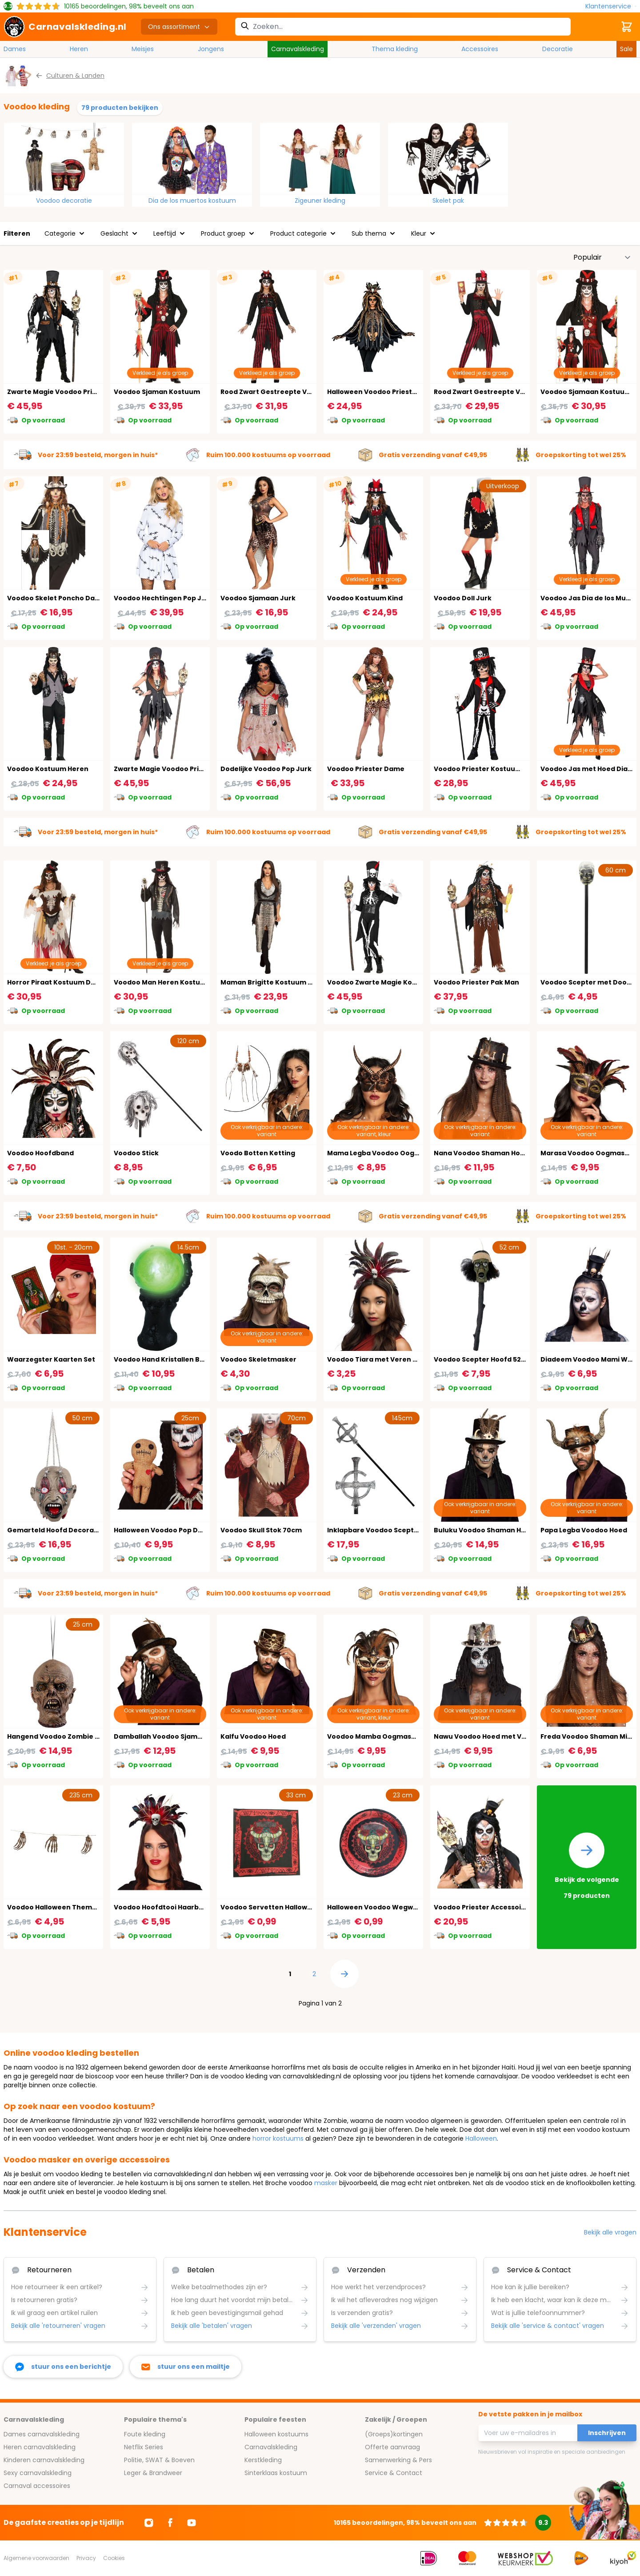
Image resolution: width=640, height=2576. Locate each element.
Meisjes (143, 48)
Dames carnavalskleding (42, 2434)
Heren (79, 48)
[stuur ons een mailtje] (185, 2367)
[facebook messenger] (63, 2367)
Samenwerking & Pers (398, 2459)
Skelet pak (448, 200)
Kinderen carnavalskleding (44, 2459)
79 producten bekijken (119, 107)
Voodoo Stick (136, 1153)
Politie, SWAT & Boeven (159, 2459)
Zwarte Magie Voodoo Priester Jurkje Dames (190, 768)
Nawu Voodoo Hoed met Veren (486, 1736)
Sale (626, 48)
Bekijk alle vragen (610, 2232)
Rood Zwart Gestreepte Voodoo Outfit (285, 391)
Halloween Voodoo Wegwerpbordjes (389, 1907)
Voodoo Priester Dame (365, 768)
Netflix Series (143, 2447)
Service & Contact (393, 2472)
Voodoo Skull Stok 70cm (261, 1530)
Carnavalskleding (297, 48)
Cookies (114, 2558)
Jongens (211, 48)
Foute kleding (144, 2434)
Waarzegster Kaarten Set (51, 1359)
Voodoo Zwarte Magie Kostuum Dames (393, 982)
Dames (15, 48)
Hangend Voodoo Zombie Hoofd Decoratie (79, 1736)
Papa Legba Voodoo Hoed (583, 1530)
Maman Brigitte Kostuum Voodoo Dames (290, 982)
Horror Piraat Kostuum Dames (58, 982)
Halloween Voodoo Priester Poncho (387, 391)
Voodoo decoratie (64, 200)
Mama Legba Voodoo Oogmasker (383, 1153)
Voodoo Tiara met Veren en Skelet (385, 1359)
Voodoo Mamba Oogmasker (375, 1736)
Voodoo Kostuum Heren (47, 768)
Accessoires (479, 48)
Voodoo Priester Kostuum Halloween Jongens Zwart (522, 768)
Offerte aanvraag (392, 2447)
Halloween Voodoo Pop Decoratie (171, 1530)
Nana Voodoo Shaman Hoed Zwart (492, 1153)
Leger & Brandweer (153, 2472)
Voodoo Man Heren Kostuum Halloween (181, 982)
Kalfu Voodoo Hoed (253, 1736)
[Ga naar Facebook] (170, 2522)
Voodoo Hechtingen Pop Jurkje (166, 598)
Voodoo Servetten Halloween (270, 1907)
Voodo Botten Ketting (257, 1153)
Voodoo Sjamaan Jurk (258, 598)
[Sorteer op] (602, 257)
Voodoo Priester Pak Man (476, 982)
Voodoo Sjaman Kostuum (157, 391)
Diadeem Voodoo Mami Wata (590, 1359)
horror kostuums (278, 2138)
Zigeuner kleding (320, 200)
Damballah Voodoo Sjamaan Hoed (172, 1736)
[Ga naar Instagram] (148, 2522)
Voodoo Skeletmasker (258, 1359)
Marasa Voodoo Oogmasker (588, 1153)
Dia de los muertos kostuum (192, 200)
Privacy (86, 2558)
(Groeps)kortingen (394, 2434)
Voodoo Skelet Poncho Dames (58, 598)
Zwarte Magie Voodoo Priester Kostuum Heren (86, 391)
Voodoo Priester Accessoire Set (487, 1907)
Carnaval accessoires (37, 2485)
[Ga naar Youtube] (191, 2522)
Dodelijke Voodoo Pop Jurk (266, 768)
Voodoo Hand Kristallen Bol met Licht (176, 1359)
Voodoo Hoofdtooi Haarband (163, 1907)
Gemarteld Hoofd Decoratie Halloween (73, 1530)
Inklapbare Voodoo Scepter (374, 1530)
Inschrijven (607, 2432)
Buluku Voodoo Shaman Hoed (484, 1530)
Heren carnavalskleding (40, 2447)
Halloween (481, 2138)
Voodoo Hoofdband (40, 1153)
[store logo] (65, 26)
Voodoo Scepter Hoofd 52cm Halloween (501, 1359)
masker (325, 2182)
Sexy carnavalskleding (38, 2472)
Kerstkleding (263, 2459)
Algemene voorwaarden (36, 2558)
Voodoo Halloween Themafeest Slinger (73, 1907)
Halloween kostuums (276, 2434)
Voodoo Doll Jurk (463, 598)
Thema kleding (395, 48)
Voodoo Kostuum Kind (365, 598)
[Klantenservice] (610, 6)
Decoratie (557, 48)
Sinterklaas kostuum (275, 2472)
